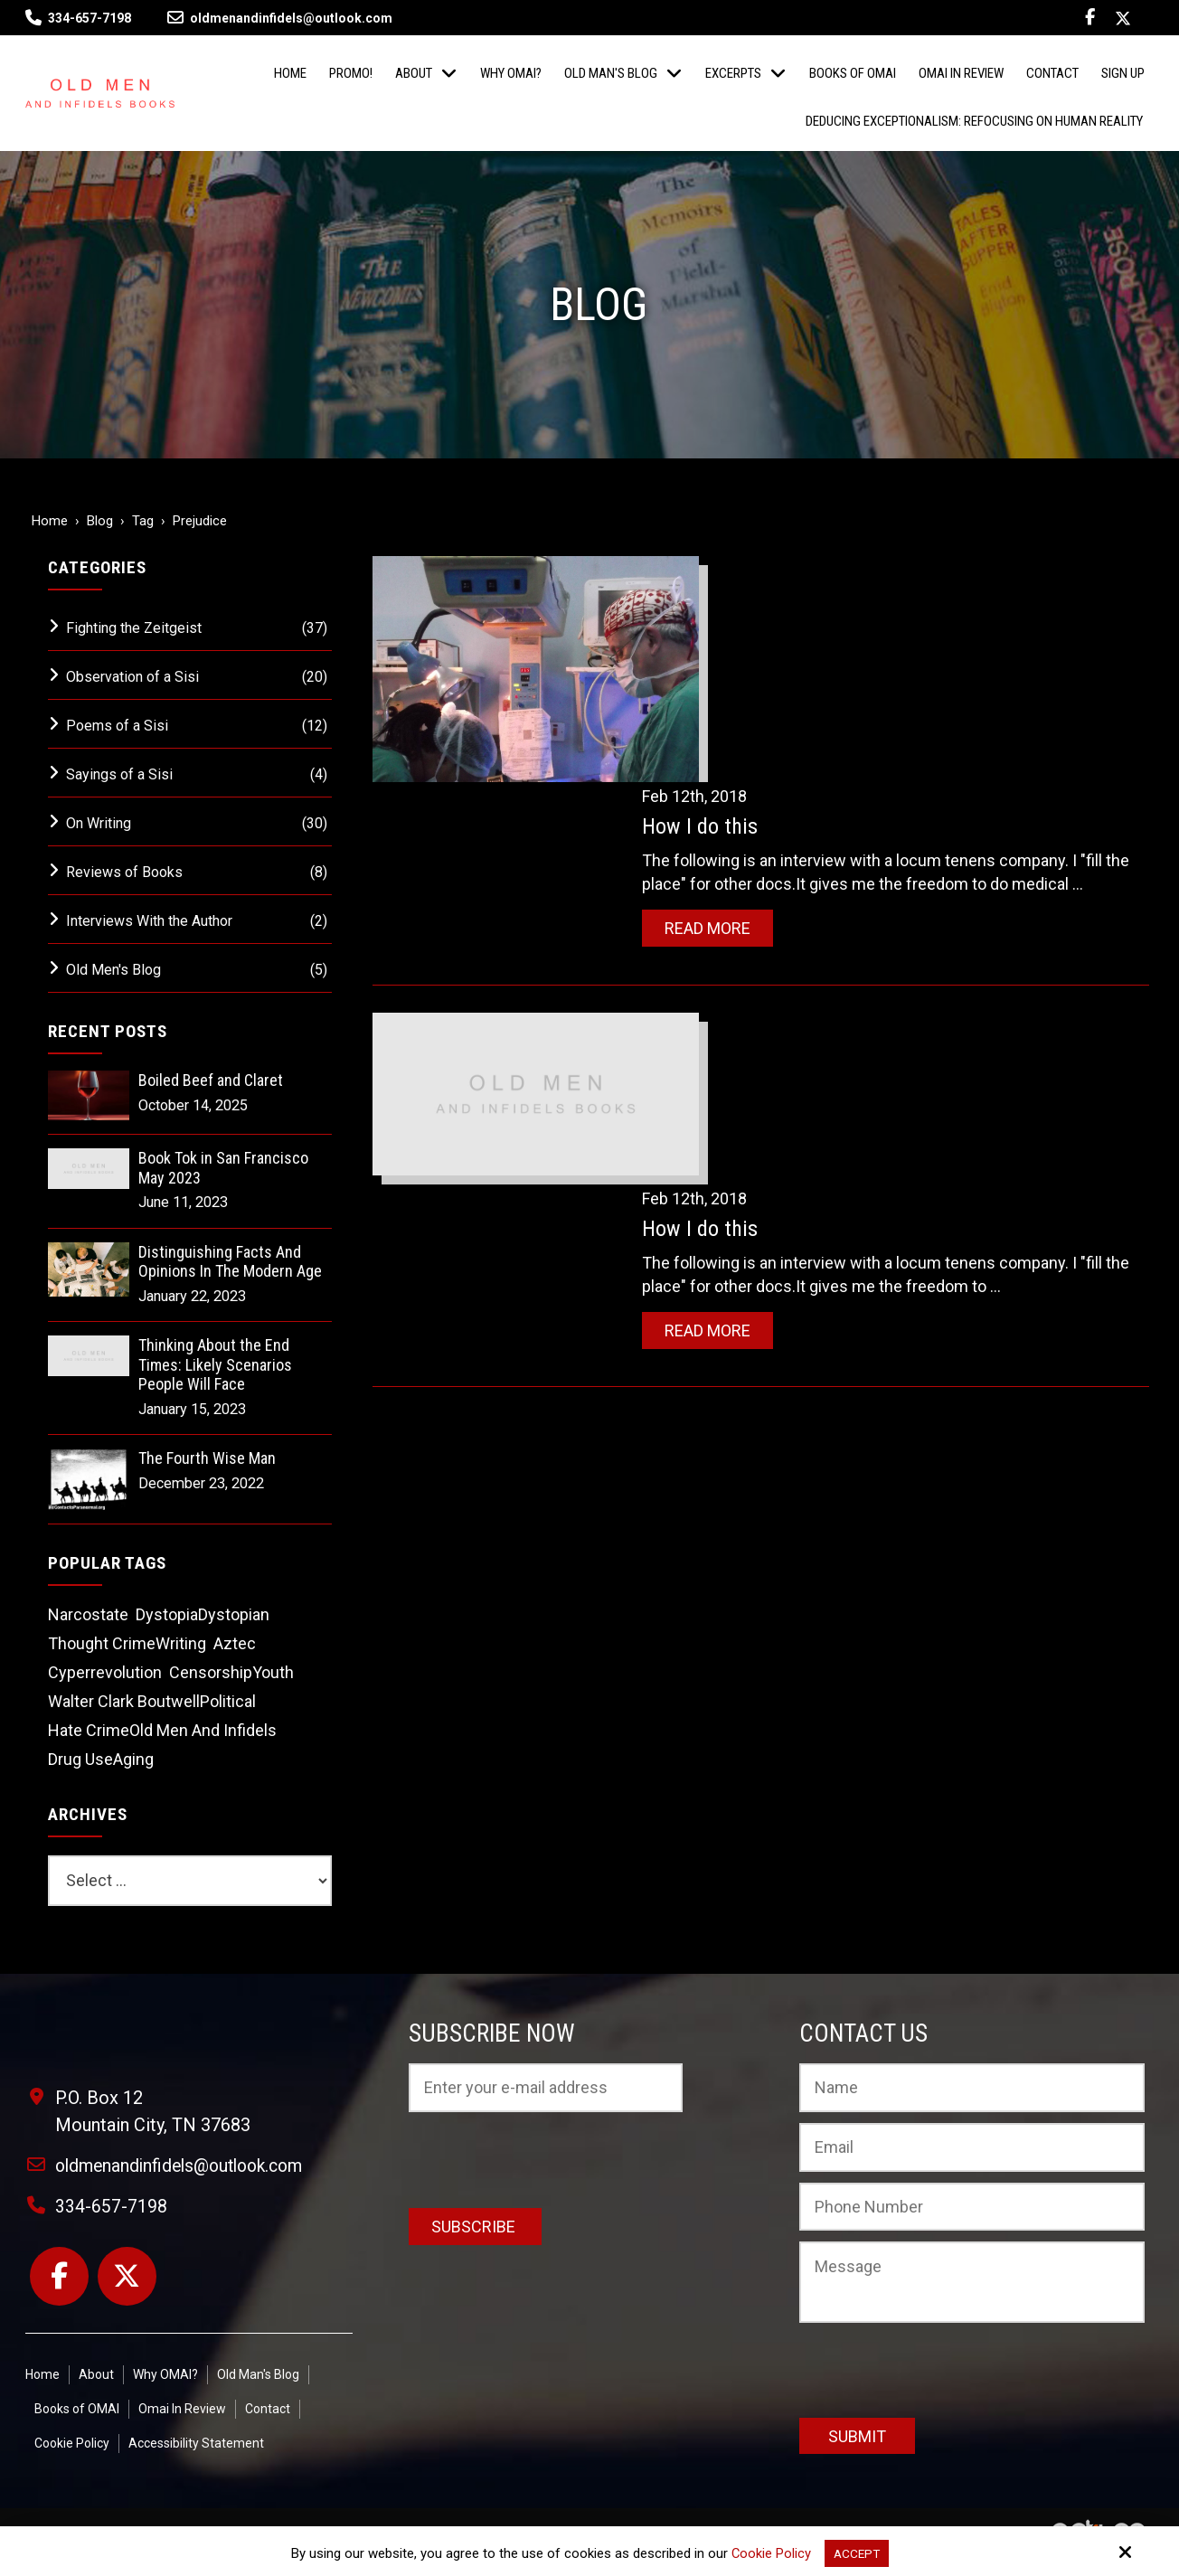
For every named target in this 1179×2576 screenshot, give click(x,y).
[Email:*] (972, 2147)
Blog (100, 521)
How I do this (739, 597)
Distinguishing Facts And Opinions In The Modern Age (230, 1261)
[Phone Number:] (972, 2207)
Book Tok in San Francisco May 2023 (223, 1167)
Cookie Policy (769, 2552)
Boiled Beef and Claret (210, 1080)
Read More (746, 722)
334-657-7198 (89, 18)
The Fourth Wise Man (207, 1457)
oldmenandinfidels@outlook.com (279, 18)
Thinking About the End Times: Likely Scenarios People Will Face (215, 1364)
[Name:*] (972, 2087)
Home (50, 521)
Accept (857, 2552)
